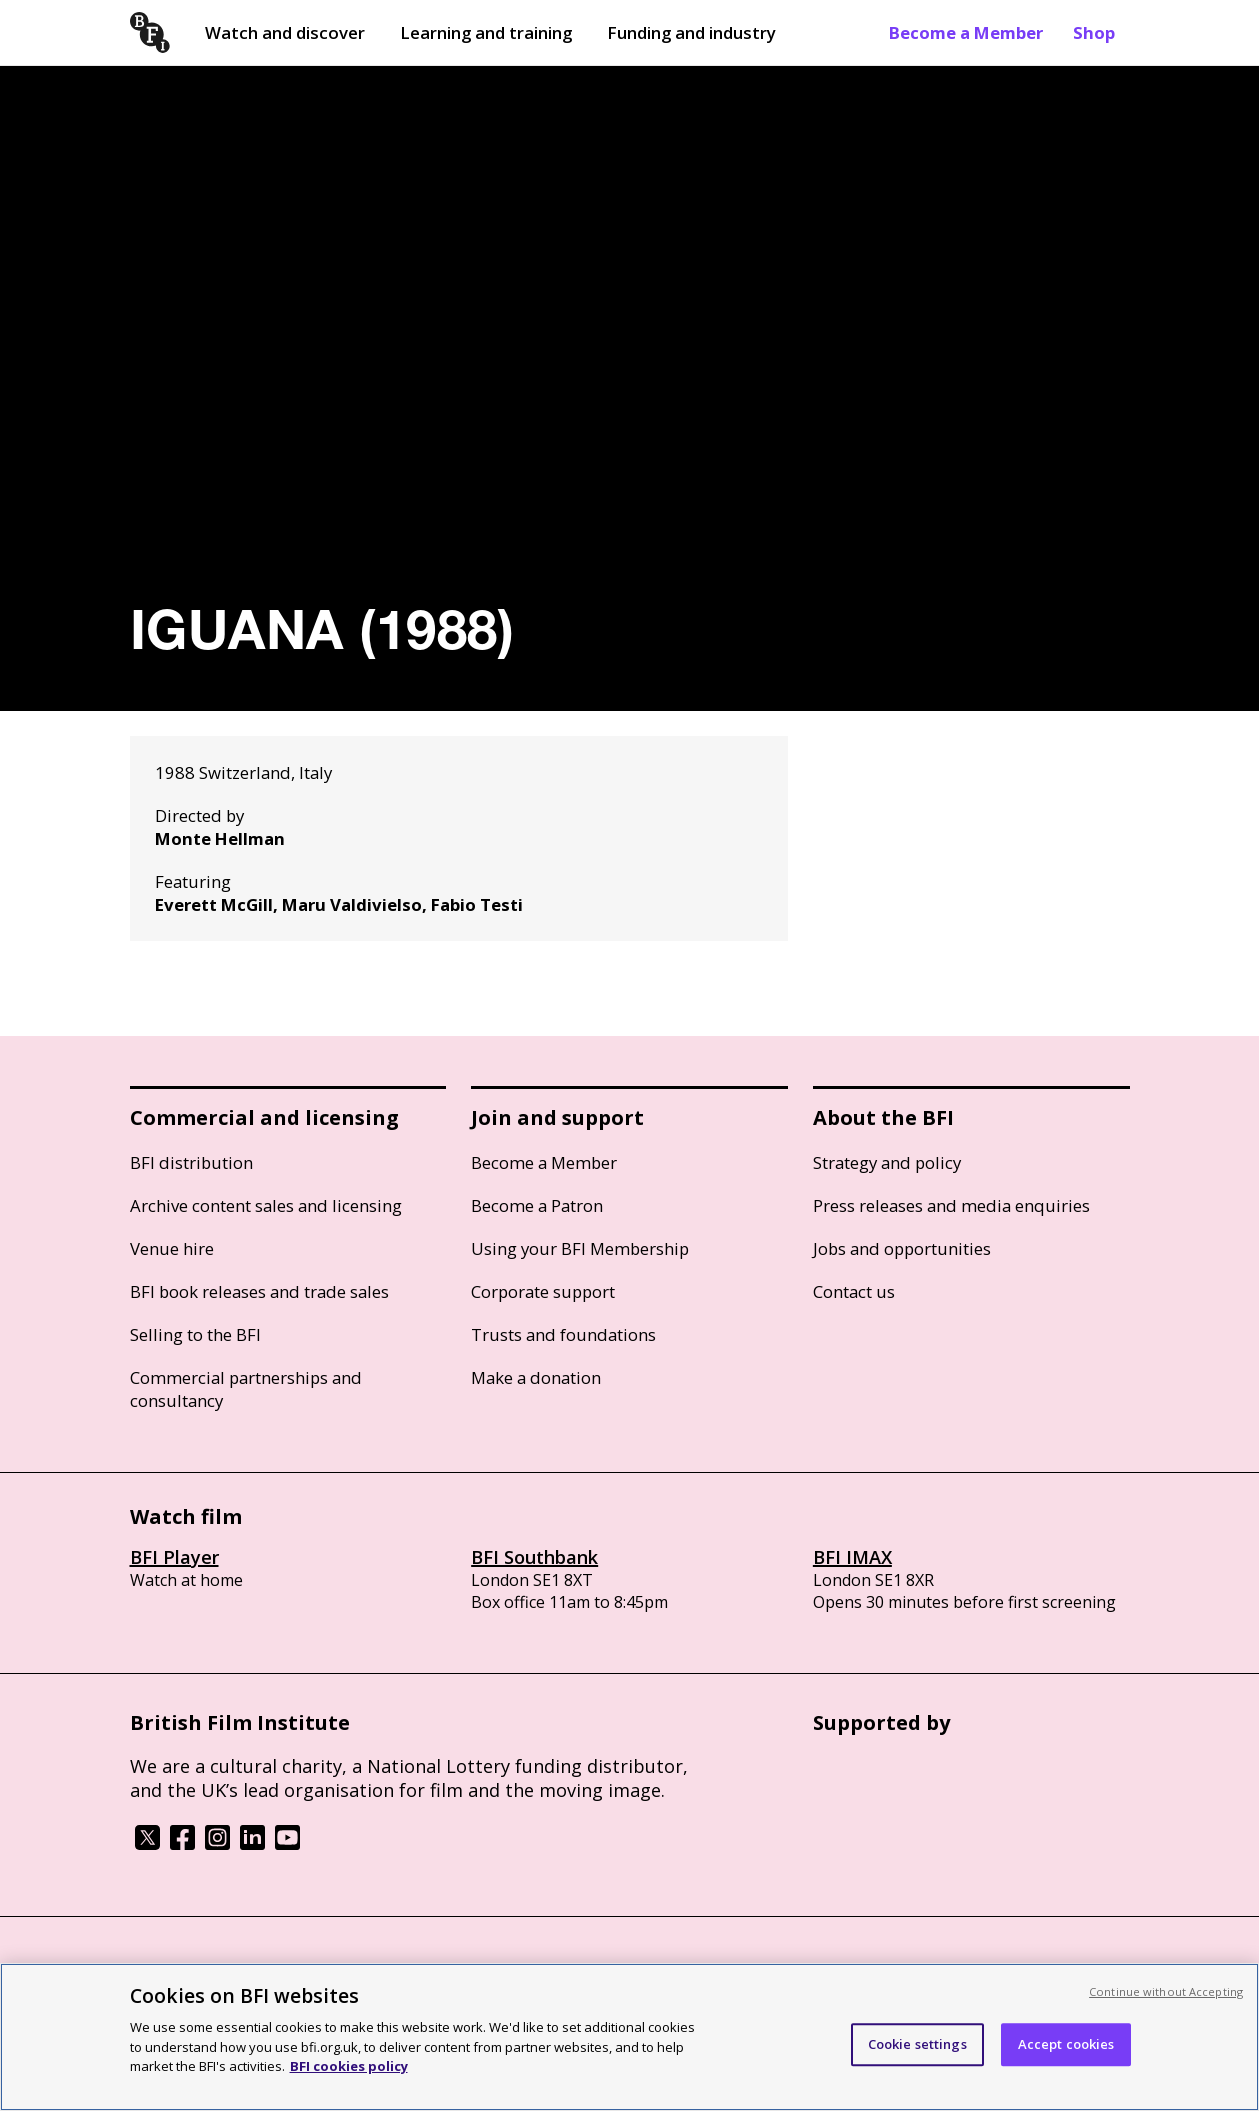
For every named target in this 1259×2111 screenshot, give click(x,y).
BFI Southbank (534, 1557)
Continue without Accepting (1166, 1991)
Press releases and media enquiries (951, 1205)
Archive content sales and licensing (266, 1205)
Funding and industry (691, 32)
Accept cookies (1066, 2044)
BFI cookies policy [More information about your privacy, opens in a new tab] (349, 2066)
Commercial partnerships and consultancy (246, 1389)
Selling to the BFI (195, 1334)
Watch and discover (285, 32)
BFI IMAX (852, 1557)
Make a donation (536, 1377)
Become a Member (966, 32)
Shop (1094, 32)
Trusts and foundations (563, 1334)
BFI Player (174, 1557)
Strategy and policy (887, 1162)
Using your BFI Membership (580, 1248)
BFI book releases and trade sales (259, 1291)
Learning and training (486, 32)
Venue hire (172, 1248)
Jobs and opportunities (902, 1248)
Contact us (854, 1291)
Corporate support (543, 1291)
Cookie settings (917, 2044)
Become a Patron (537, 1205)
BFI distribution (191, 1162)
